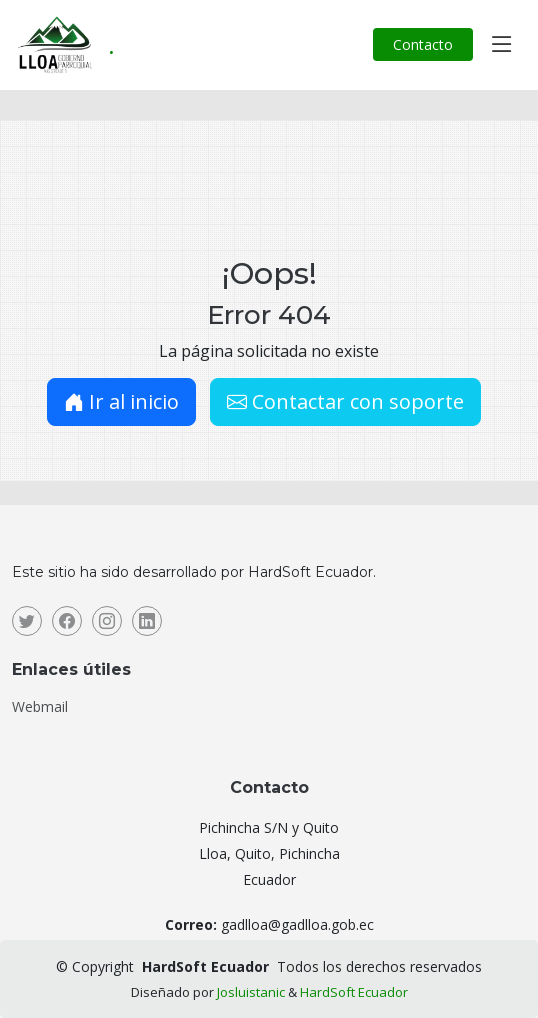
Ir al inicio (121, 401)
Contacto (423, 44)
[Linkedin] (147, 621)
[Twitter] (27, 621)
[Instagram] (107, 621)
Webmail (40, 707)
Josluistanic (251, 992)
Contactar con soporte (345, 401)
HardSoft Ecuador (354, 992)
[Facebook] (67, 621)
